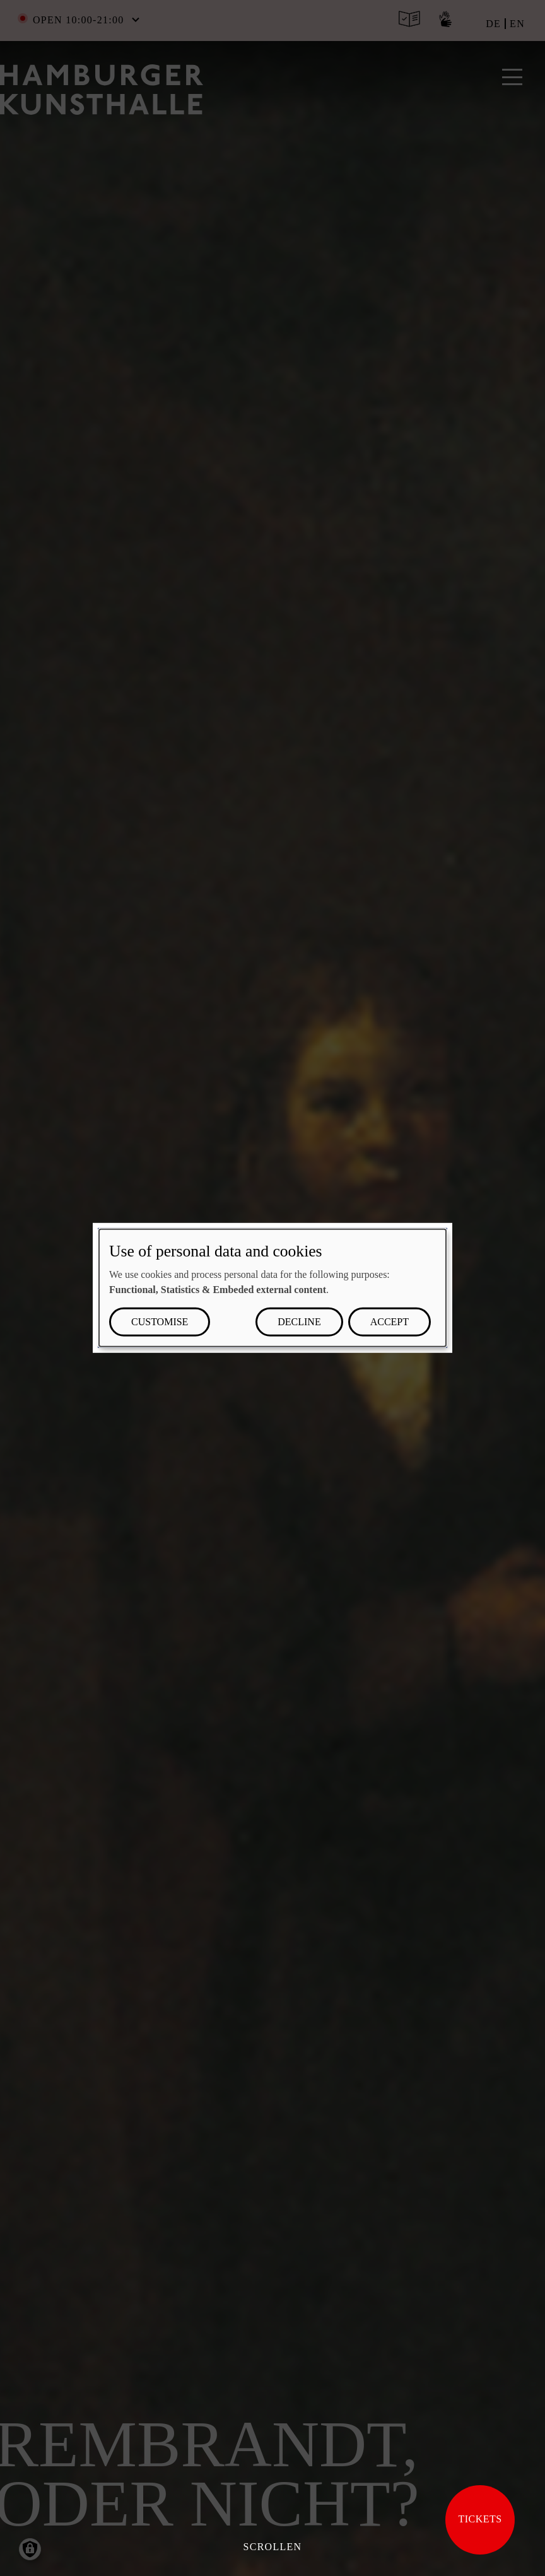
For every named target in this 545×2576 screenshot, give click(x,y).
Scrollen (272, 2546)
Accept (389, 1321)
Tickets (479, 2519)
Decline (299, 1321)
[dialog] (272, 1288)
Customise (159, 1321)
